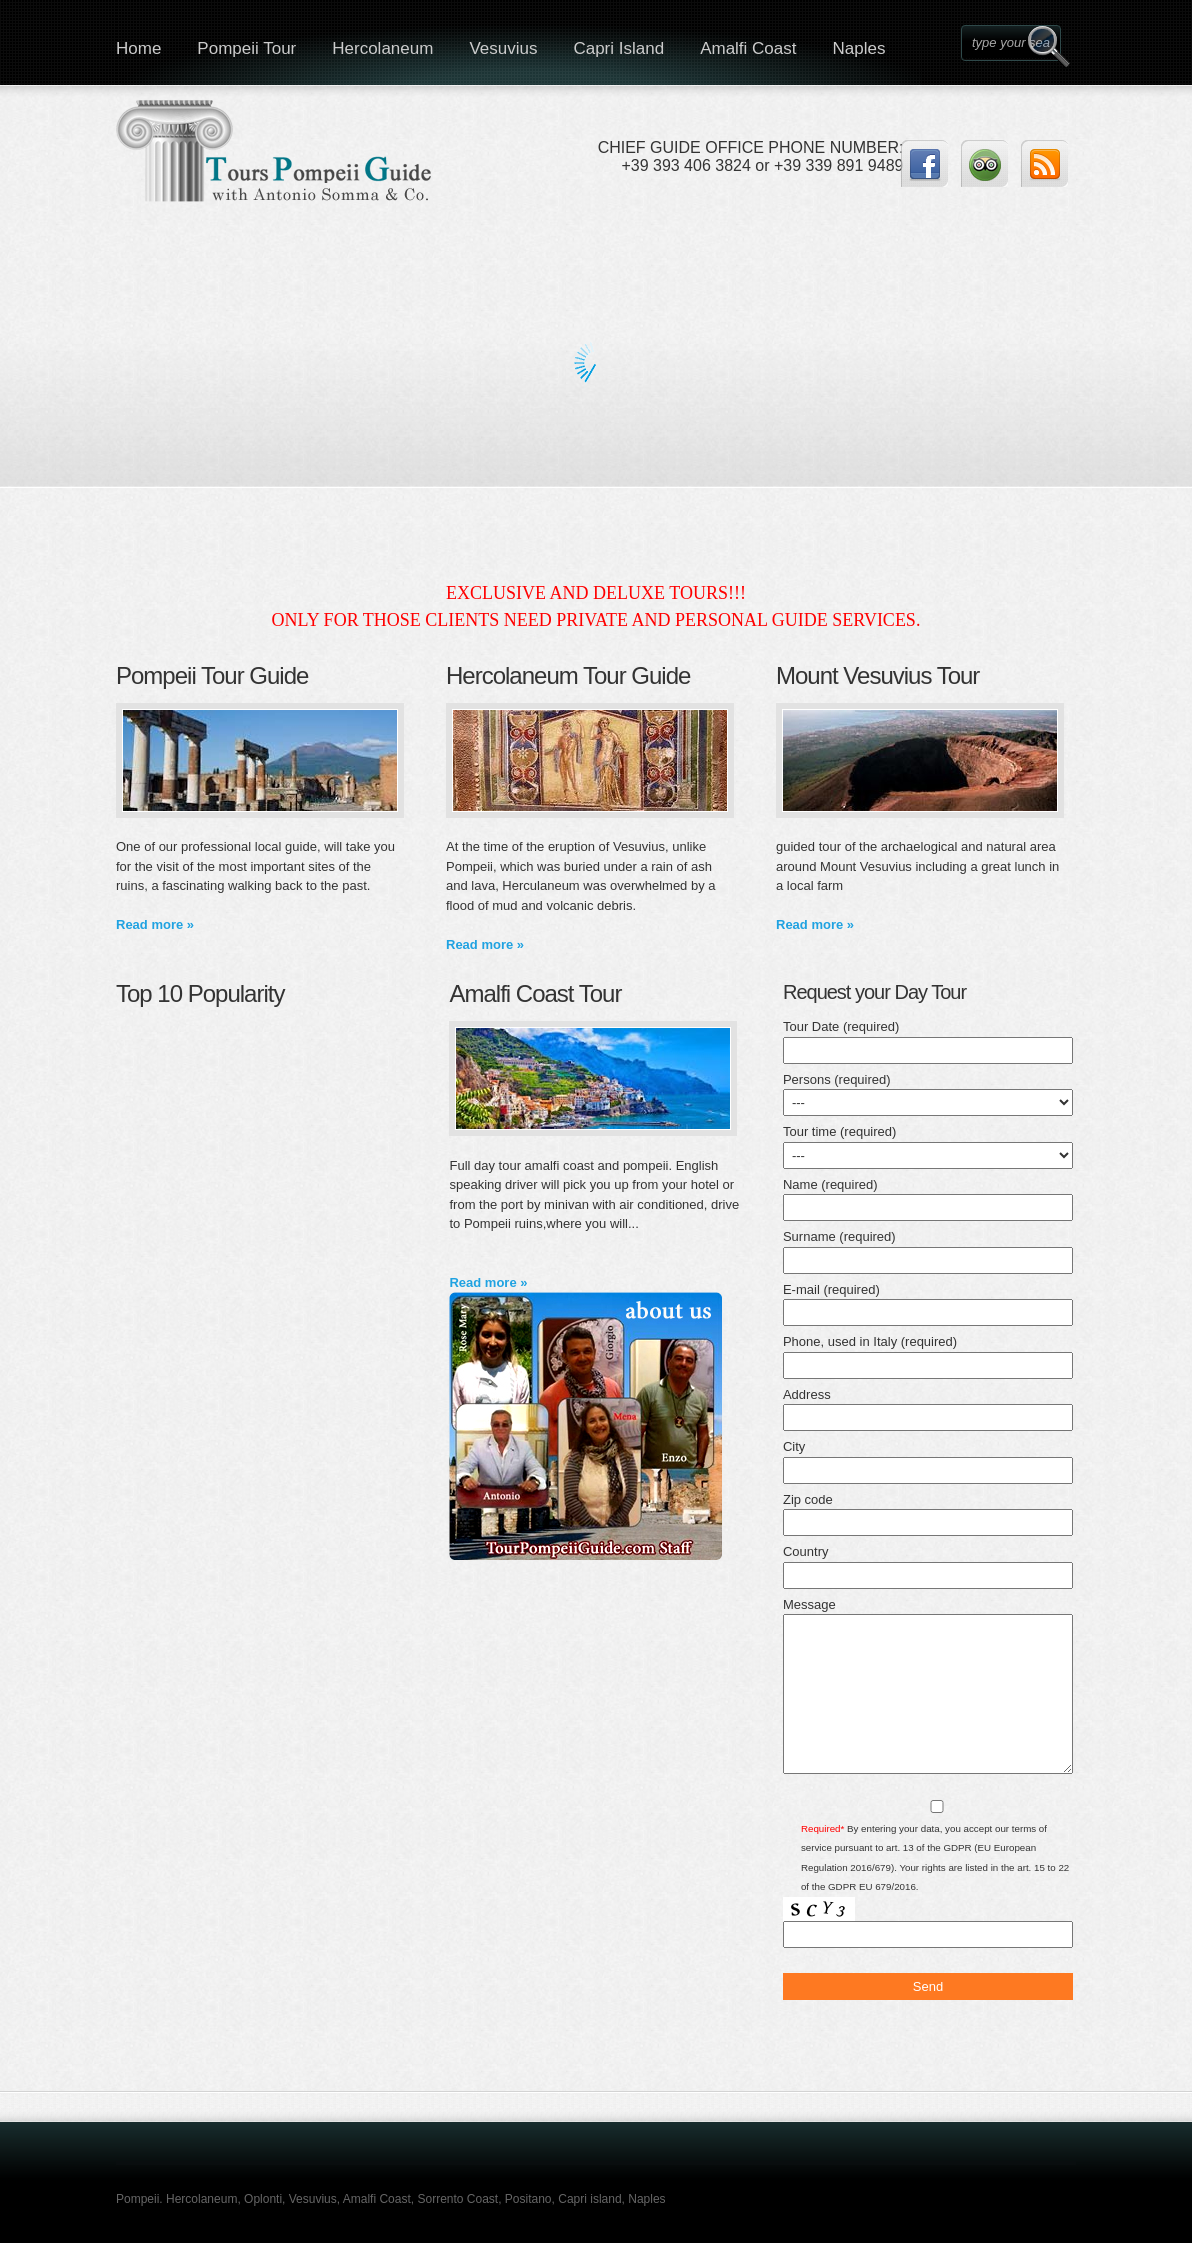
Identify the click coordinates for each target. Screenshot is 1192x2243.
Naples (859, 48)
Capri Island (618, 48)
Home (138, 48)
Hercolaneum (382, 48)
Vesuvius (503, 48)
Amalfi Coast (748, 48)
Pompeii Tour (246, 48)
